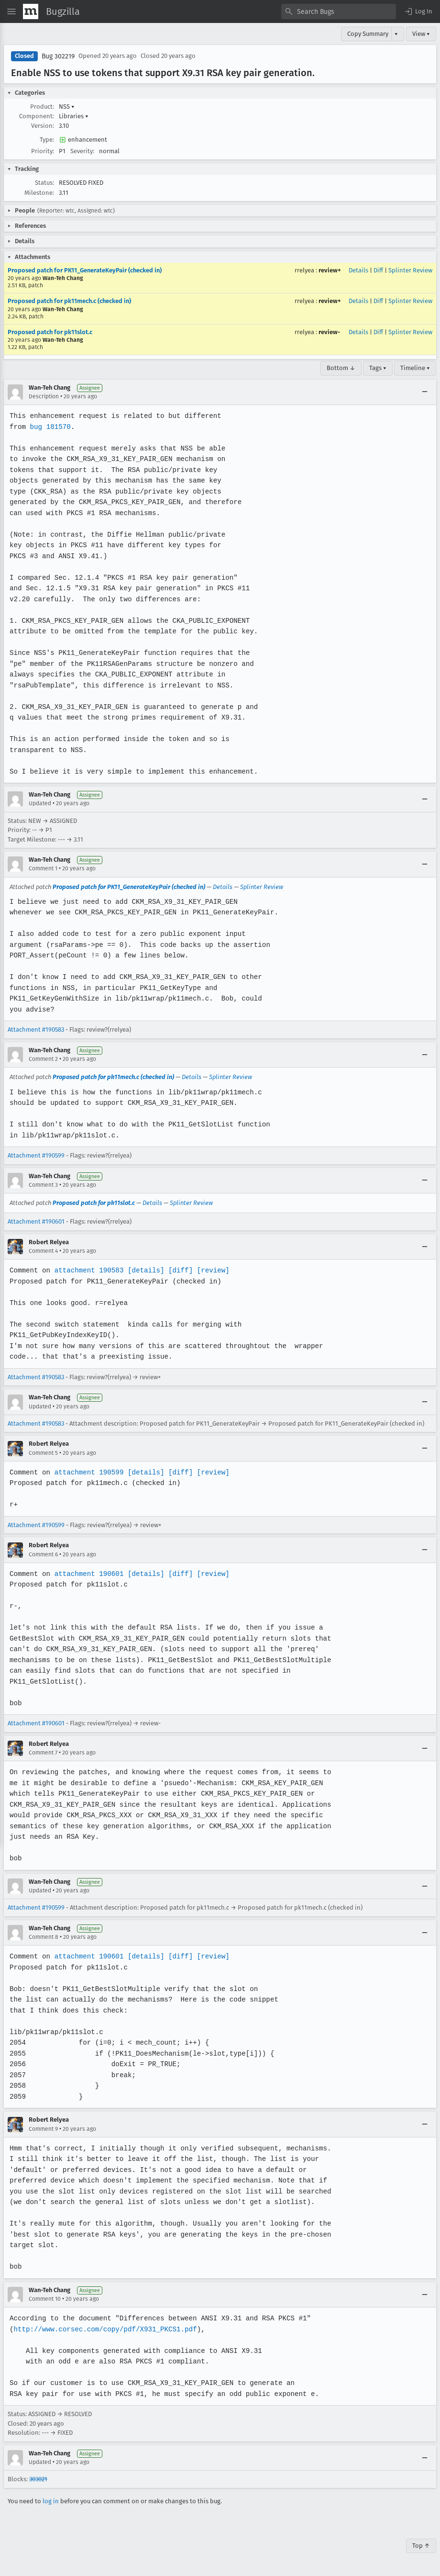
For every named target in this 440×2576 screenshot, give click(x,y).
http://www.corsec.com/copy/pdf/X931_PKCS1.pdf (103, 2329)
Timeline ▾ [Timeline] (415, 367)
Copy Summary (367, 33)
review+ (330, 270)
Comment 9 (43, 2129)
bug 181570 (50, 426)
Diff (378, 270)
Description (44, 396)
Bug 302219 (58, 56)
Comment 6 (43, 1554)
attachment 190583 (88, 1270)
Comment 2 (43, 1059)
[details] (144, 1270)
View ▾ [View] (421, 33)
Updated (40, 803)
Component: (36, 116)
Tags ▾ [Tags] (377, 367)
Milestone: (39, 192)
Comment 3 (43, 1184)
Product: (42, 106)
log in (51, 2501)
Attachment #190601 (36, 1221)
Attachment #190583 (36, 1029)
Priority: (42, 151)
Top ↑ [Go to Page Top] (421, 2545)
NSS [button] (67, 106)
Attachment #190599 (36, 1155)
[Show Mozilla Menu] (30, 11)
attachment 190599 (88, 1472)
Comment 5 (43, 1453)
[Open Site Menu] (11, 11)
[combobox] (338, 11)
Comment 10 (45, 2298)
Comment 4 (43, 1251)
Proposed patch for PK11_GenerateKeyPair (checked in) (85, 270)
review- (329, 332)
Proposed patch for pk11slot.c (50, 332)
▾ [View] (396, 33)
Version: (42, 125)
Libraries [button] (73, 116)
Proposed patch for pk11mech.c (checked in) (69, 300)
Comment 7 (43, 1752)
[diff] (178, 1270)
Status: (44, 182)
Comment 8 (43, 1937)
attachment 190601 (88, 1573)
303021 (38, 2479)
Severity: (82, 151)
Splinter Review (410, 270)
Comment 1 (43, 868)
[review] (210, 1270)
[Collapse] (424, 392)
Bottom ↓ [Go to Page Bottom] (341, 367)
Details (358, 270)
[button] (418, 11)
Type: (47, 139)
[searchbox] (338, 11)
